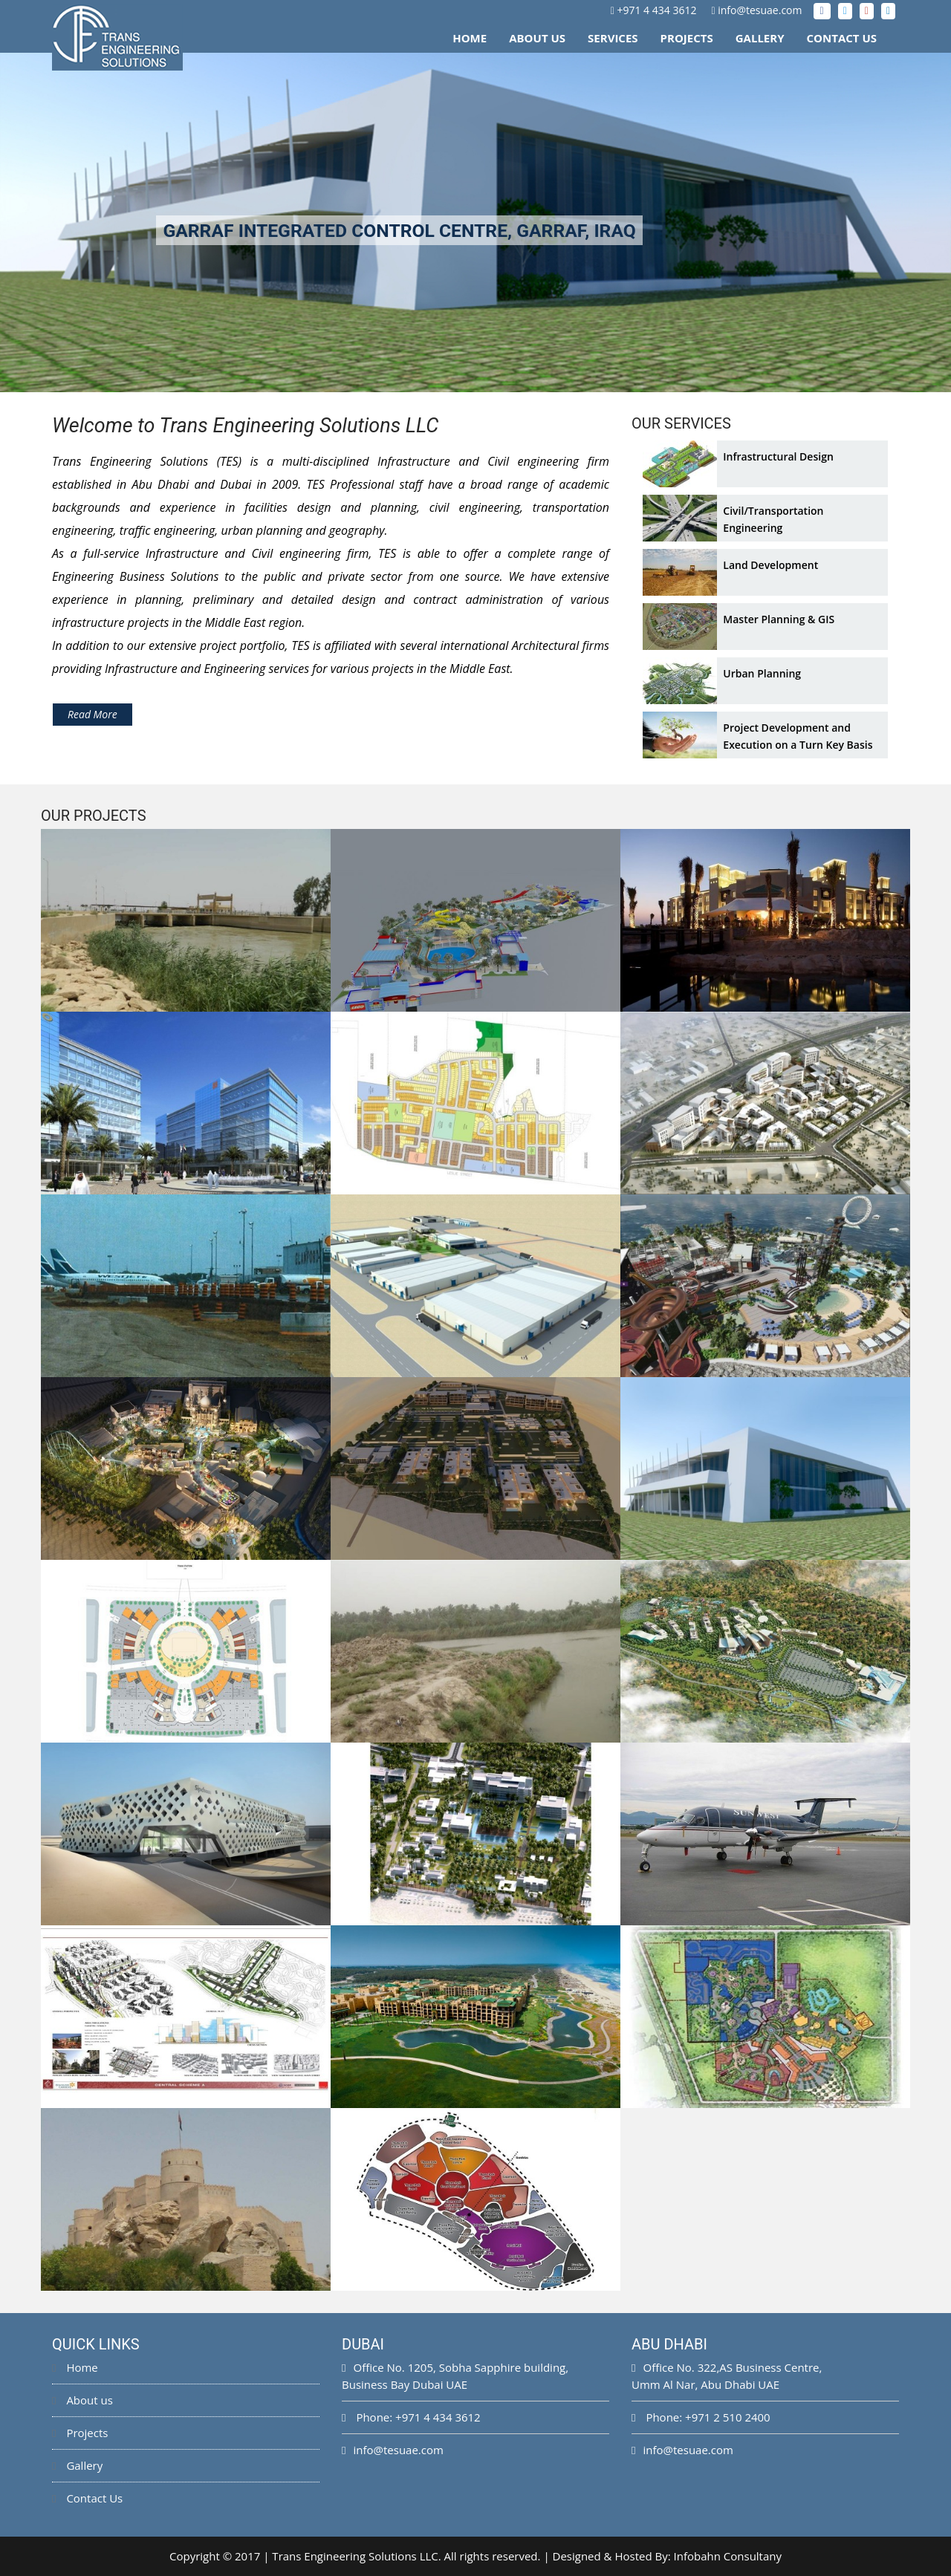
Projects (686, 37)
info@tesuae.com (760, 10)
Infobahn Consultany (728, 2556)
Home (469, 37)
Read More (92, 714)
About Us (537, 37)
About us (82, 2400)
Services (613, 37)
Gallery (760, 37)
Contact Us (842, 37)
